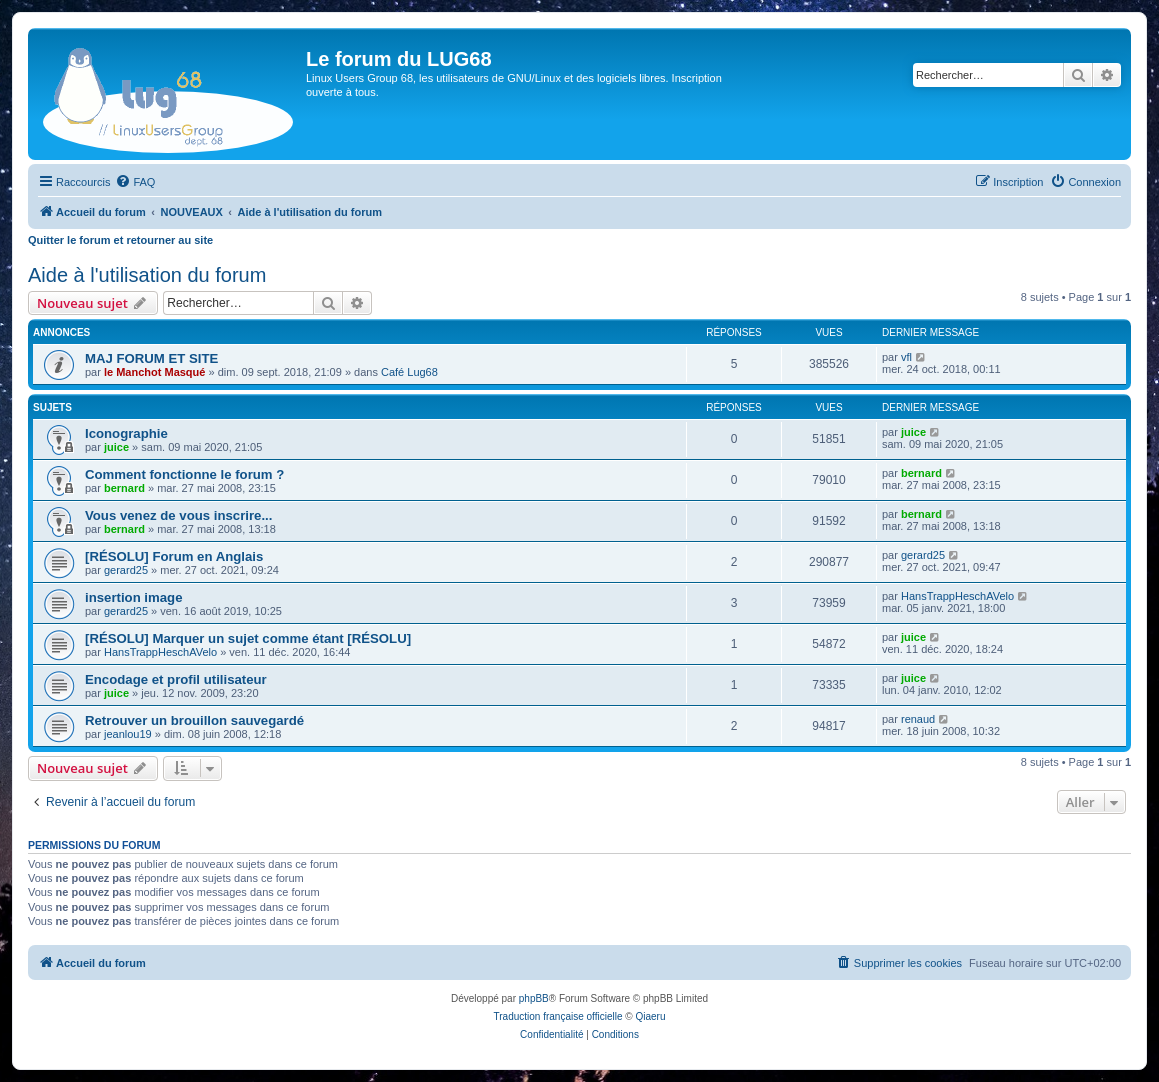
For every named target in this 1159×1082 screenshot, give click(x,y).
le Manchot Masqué (154, 372)
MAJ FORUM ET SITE (151, 358)
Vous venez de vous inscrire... (178, 515)
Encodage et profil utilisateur (176, 679)
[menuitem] (135, 182)
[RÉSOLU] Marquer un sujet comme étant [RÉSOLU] (248, 638)
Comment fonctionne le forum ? (184, 474)
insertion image (133, 597)
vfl (906, 357)
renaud (918, 719)
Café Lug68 (409, 372)
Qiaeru (650, 1016)
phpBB (534, 998)
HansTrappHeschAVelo (957, 596)
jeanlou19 (128, 734)
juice (116, 447)
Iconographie (126, 433)
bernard (124, 488)
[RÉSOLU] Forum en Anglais (174, 556)
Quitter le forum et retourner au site (120, 240)
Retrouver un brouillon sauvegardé (194, 720)
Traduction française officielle (558, 1016)
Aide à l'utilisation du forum (147, 275)
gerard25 (126, 570)
